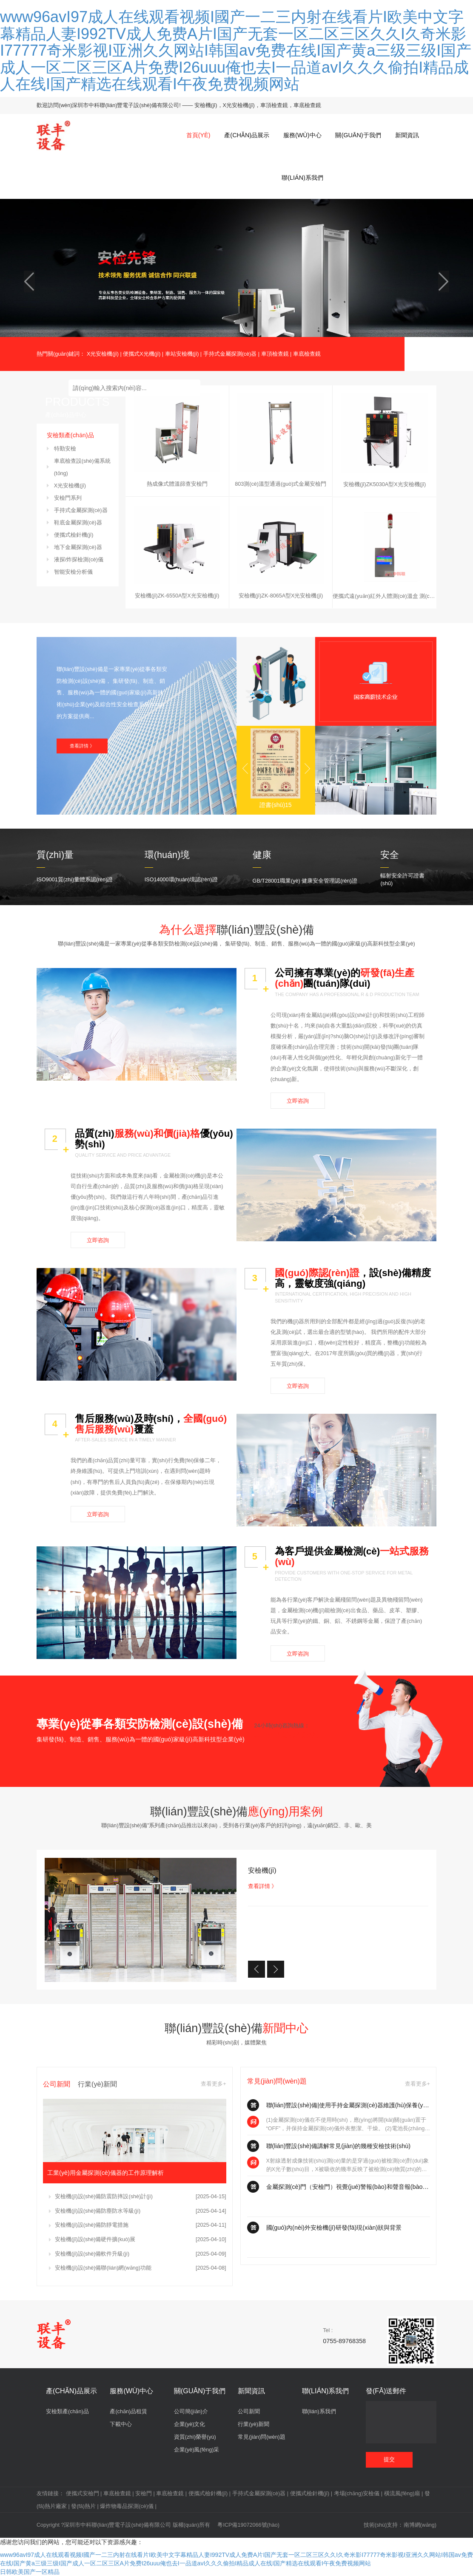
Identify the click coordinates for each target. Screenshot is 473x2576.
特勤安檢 (65, 449)
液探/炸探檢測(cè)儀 (78, 560)
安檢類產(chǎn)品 (67, 2412)
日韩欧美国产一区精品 (30, 2571)
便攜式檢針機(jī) (74, 535)
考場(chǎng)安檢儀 (357, 2494)
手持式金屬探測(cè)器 (230, 354)
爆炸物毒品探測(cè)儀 (127, 2506)
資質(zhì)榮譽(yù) (195, 2437)
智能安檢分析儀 (73, 572)
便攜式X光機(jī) (141, 354)
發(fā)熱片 (83, 2506)
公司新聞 (249, 2412)
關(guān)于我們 (358, 135)
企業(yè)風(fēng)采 (196, 2450)
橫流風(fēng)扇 (402, 2494)
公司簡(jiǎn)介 (191, 2412)
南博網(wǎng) (420, 2525)
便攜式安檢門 (82, 2494)
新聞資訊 (407, 135)
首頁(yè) (198, 135)
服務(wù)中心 (302, 135)
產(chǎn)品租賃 (128, 2412)
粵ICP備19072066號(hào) (248, 2525)
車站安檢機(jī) (182, 354)
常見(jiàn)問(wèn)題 (261, 2437)
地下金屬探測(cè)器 (78, 547)
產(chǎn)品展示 (246, 135)
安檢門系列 (68, 498)
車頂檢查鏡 (275, 354)
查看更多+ (213, 2084)
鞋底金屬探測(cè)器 (78, 523)
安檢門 (143, 2494)
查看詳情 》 (82, 745)
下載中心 (121, 2424)
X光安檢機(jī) (103, 354)
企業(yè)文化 (189, 2424)
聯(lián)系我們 (302, 177)
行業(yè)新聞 (253, 2424)
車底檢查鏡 (307, 354)
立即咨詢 (298, 1101)
